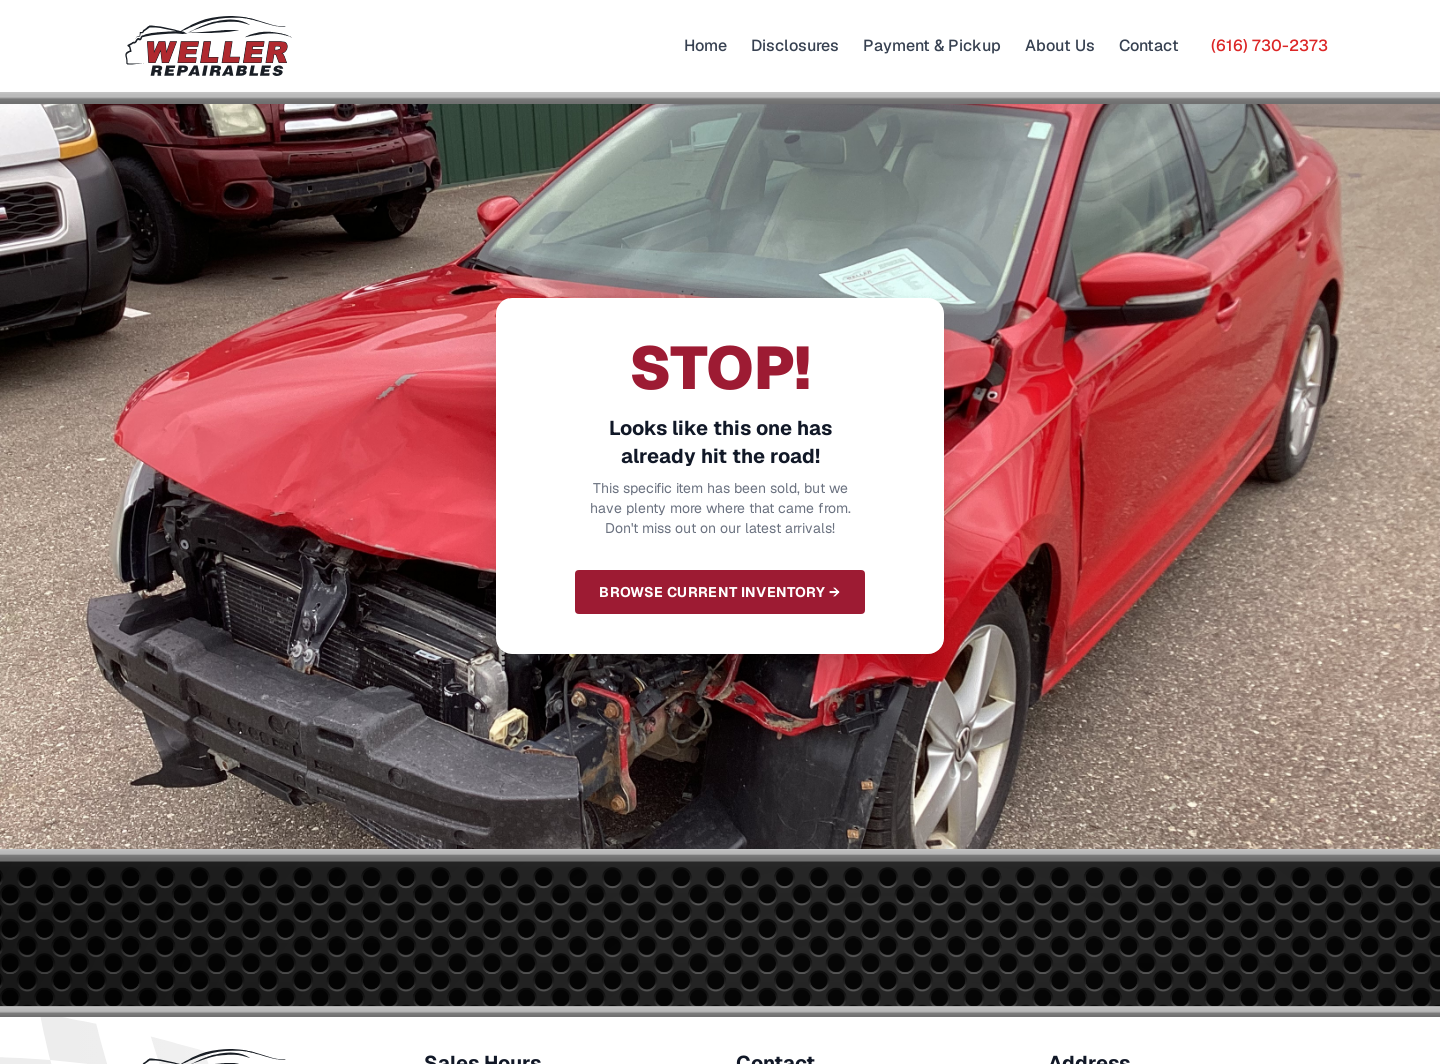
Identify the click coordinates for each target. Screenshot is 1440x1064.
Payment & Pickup (932, 45)
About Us (1060, 45)
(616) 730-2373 (1269, 45)
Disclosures (795, 45)
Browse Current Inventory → (719, 592)
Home (705, 45)
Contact (1149, 45)
